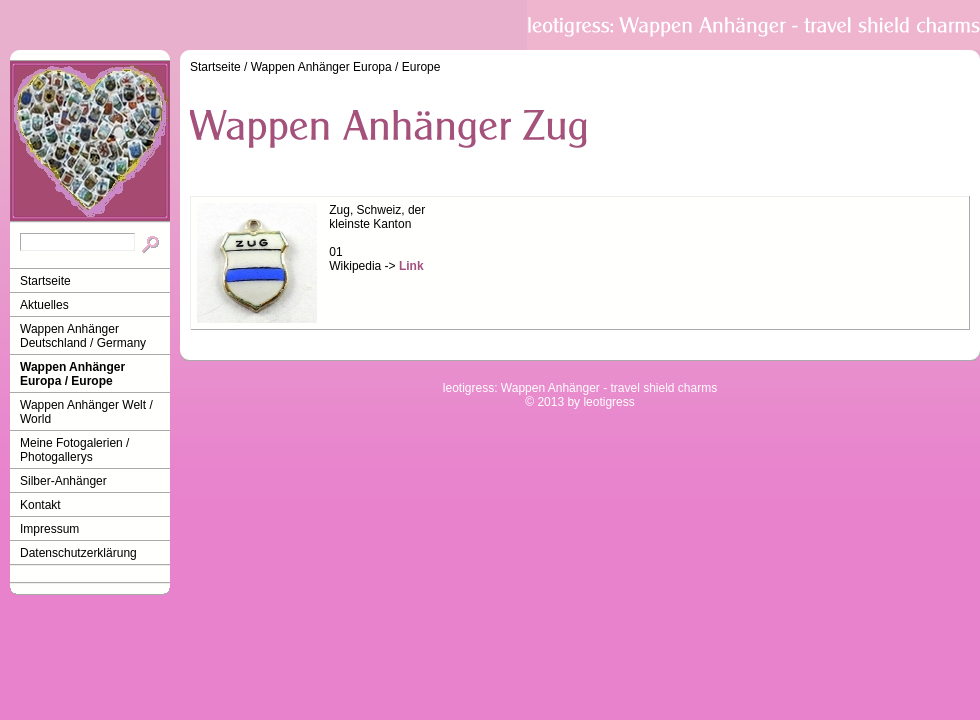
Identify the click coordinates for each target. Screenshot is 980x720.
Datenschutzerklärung (78, 553)
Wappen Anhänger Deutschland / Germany (83, 336)
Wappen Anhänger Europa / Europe (72, 374)
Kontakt (40, 505)
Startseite (45, 281)
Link (411, 266)
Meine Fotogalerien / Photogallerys (74, 450)
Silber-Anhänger (63, 481)
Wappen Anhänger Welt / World (86, 412)
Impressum (49, 529)
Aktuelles (44, 305)
